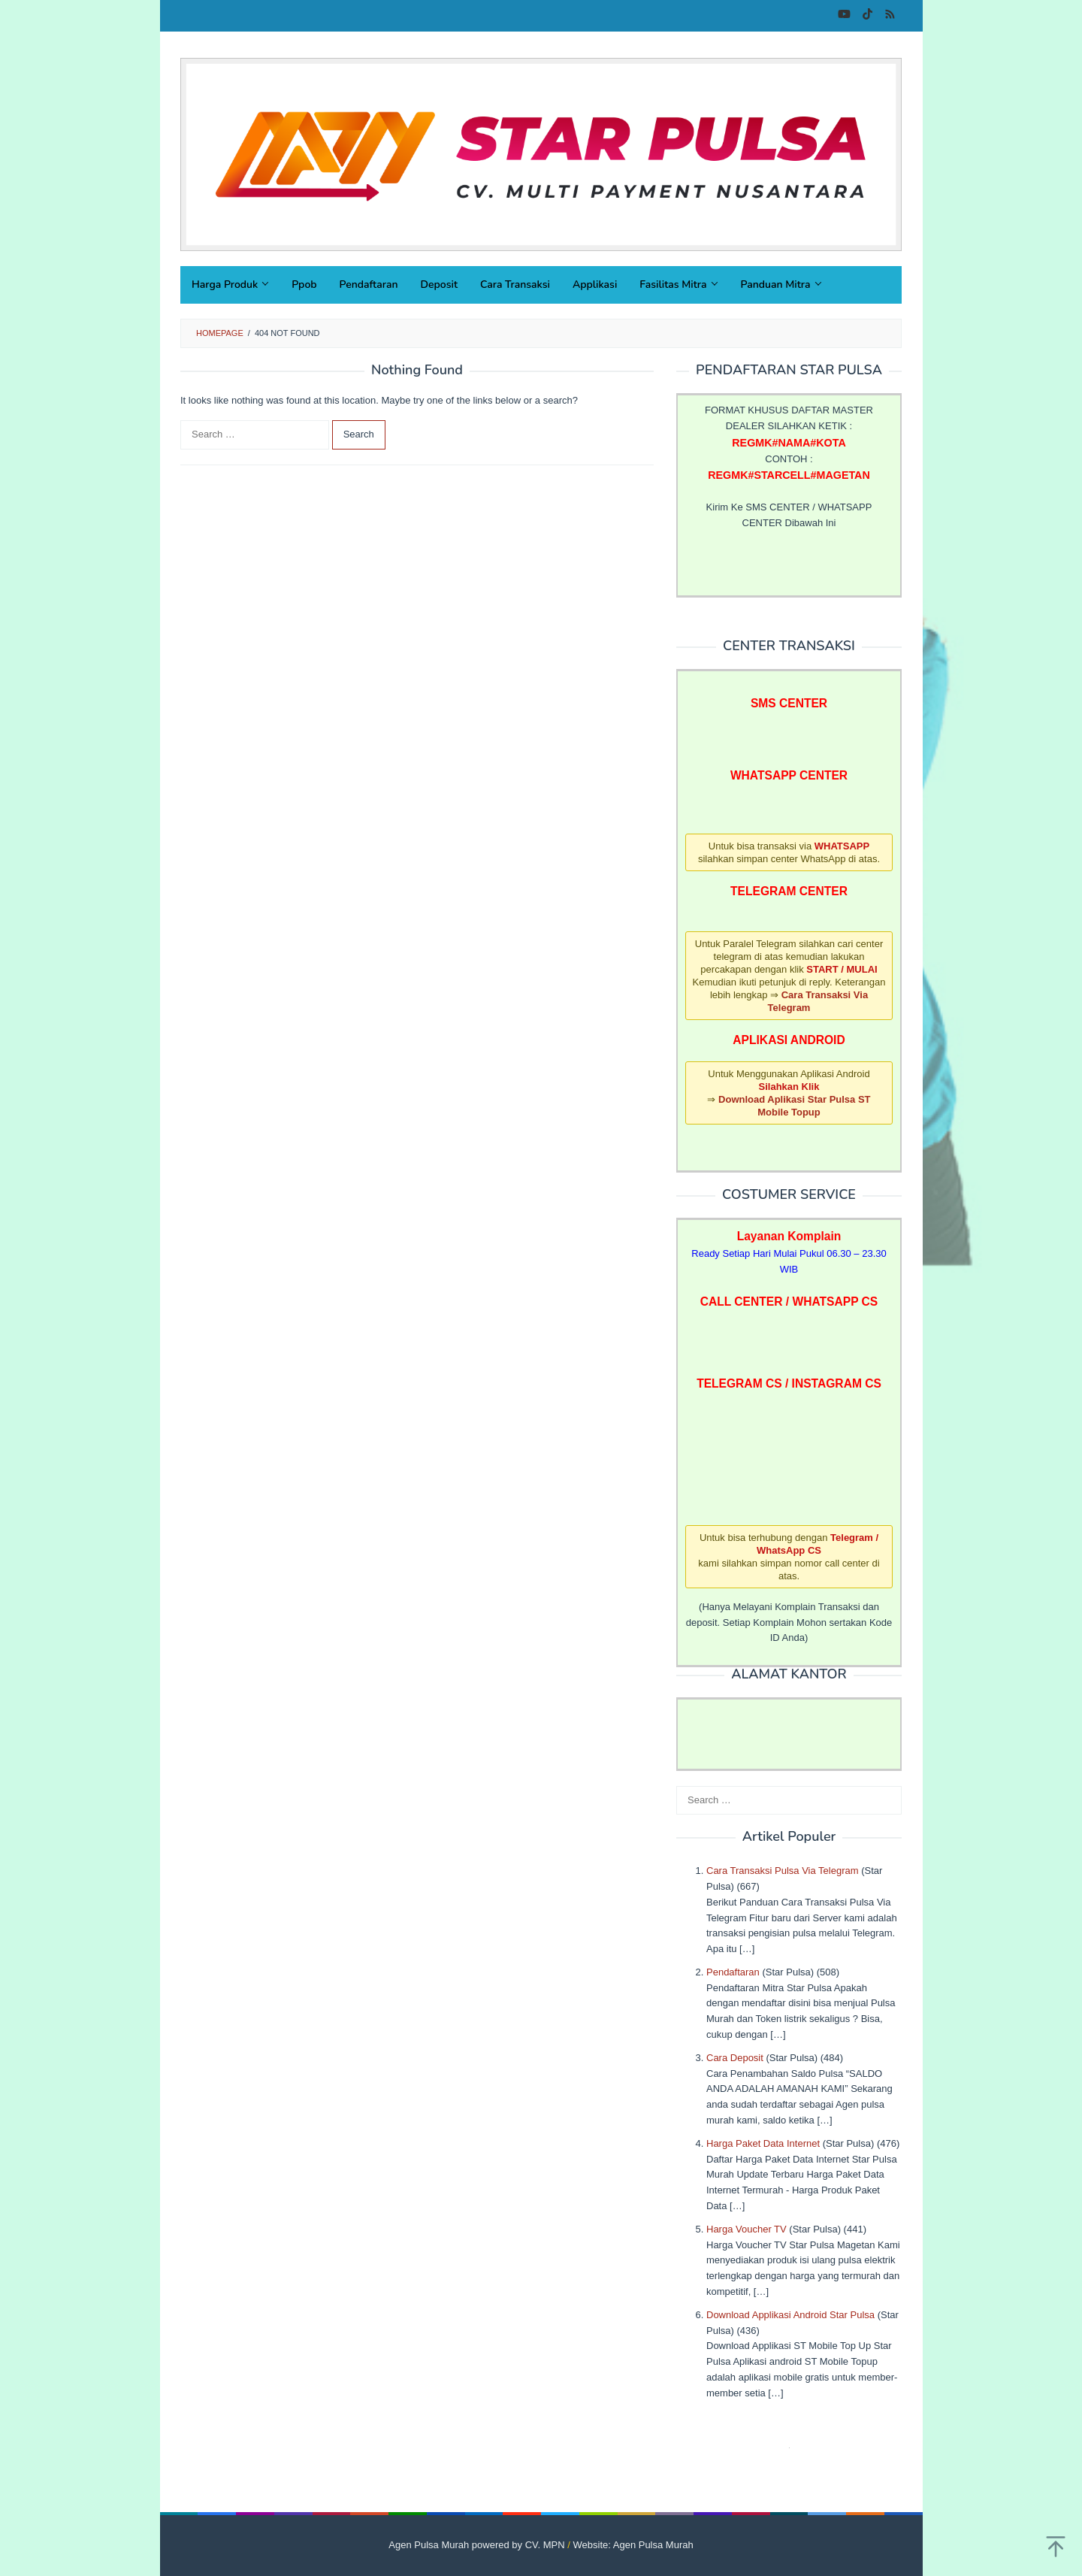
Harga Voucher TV (746, 2229)
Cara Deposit (734, 2057)
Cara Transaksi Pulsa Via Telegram (782, 1870)
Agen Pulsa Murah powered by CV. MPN (476, 2544)
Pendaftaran (733, 1972)
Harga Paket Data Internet (763, 2143)
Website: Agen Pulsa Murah (633, 2544)
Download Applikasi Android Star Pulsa (790, 2314)
